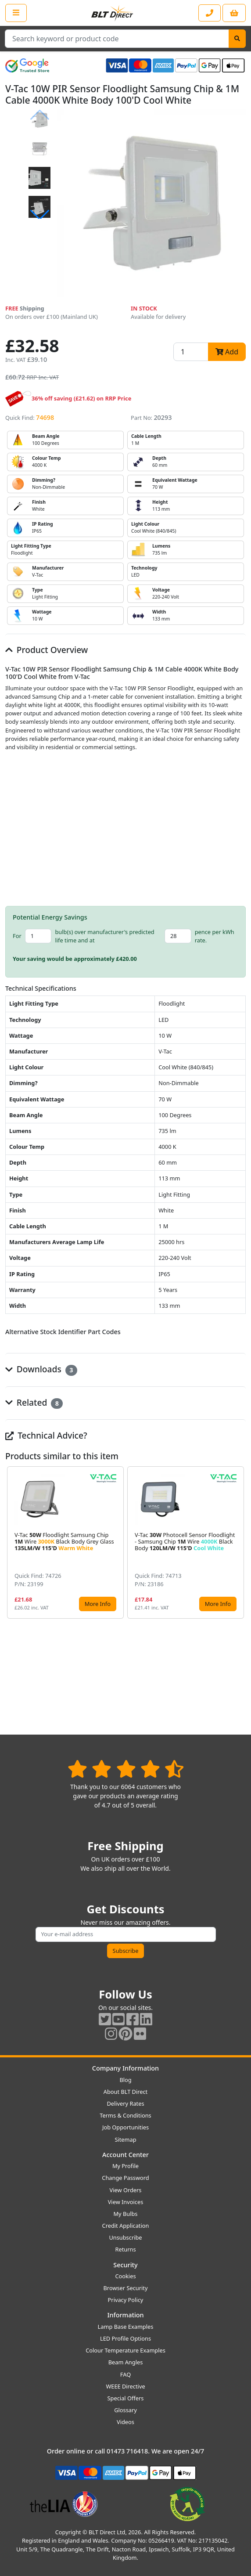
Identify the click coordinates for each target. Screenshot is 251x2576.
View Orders (126, 2190)
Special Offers (126, 2398)
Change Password (125, 2178)
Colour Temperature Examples (125, 2350)
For (17, 936)
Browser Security (126, 2288)
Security (125, 2265)
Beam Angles (125, 2362)
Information (125, 2315)
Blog (125, 2080)
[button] (39, 215)
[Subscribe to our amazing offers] (126, 1934)
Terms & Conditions (125, 2115)
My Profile (125, 2166)
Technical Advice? (46, 1435)
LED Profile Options (125, 2338)
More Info (98, 1604)
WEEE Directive (125, 2386)
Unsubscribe (125, 2237)
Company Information (125, 2068)
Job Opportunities (125, 2127)
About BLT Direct (126, 2092)
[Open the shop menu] (16, 13)
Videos (125, 2422)
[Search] (237, 38)
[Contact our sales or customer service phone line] (209, 13)
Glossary (125, 2410)
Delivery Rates (125, 2103)
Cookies (125, 2276)
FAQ (125, 2374)
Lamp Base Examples (126, 2327)
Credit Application (125, 2226)
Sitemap (125, 2139)
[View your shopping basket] (234, 13)
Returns (125, 2249)
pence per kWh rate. (214, 936)
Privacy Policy (125, 2300)
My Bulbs (126, 2214)
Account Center (125, 2154)
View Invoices (125, 2202)
